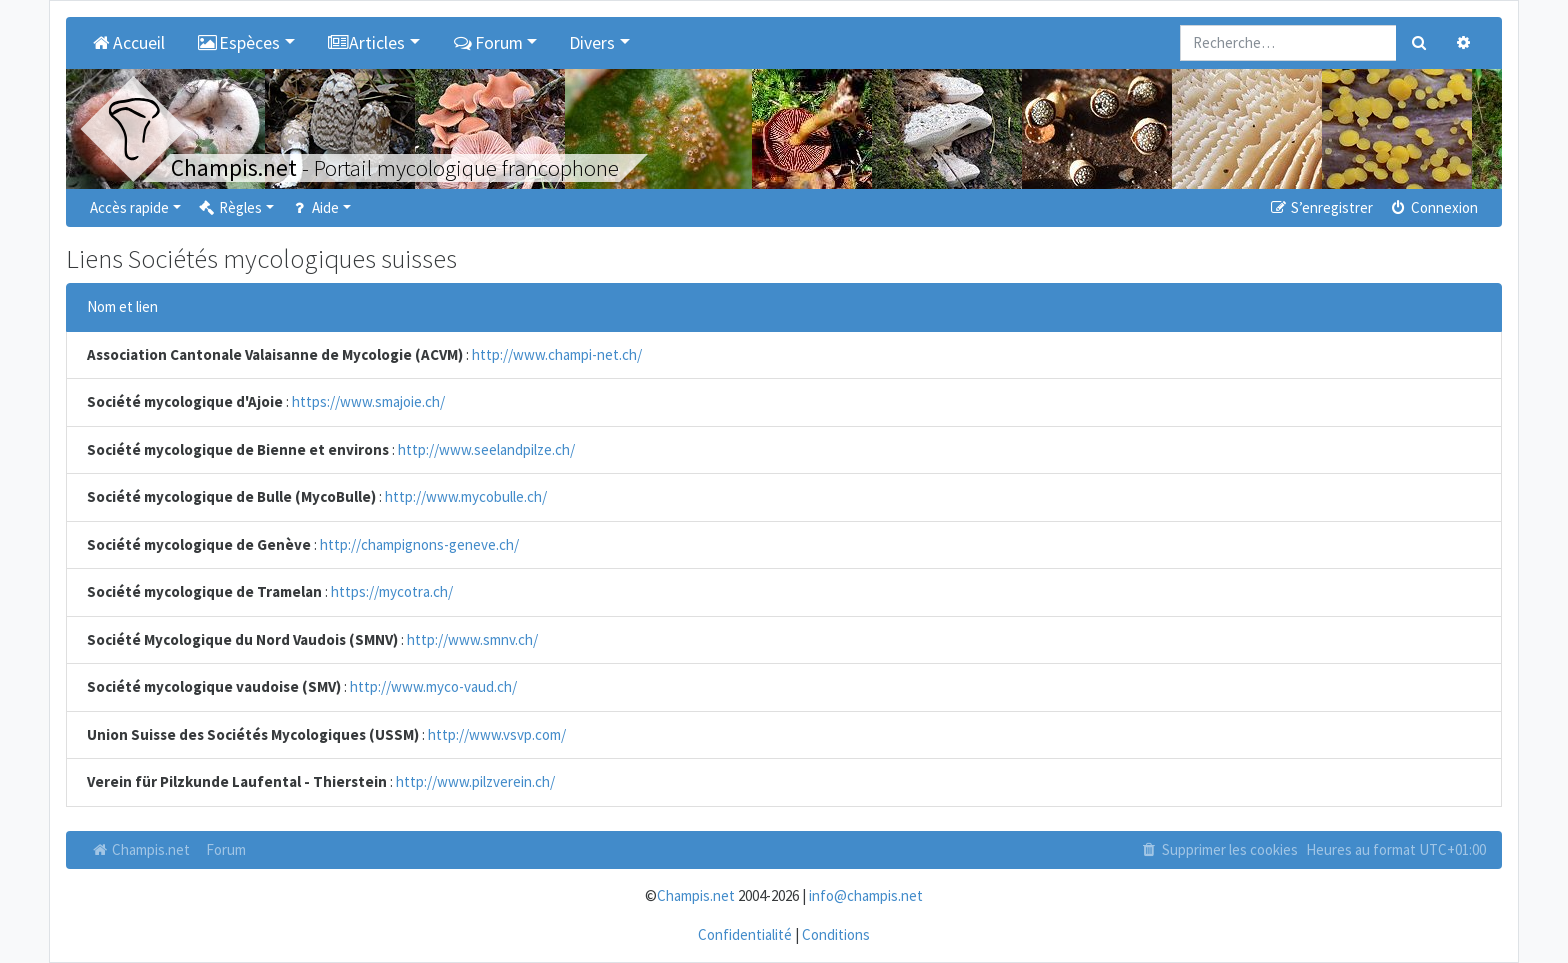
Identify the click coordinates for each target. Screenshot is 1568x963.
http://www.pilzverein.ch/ (475, 781)
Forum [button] (487, 43)
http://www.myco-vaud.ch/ (433, 686)
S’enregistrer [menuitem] (1320, 207)
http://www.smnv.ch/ (472, 639)
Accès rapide (129, 207)
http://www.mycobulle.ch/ (466, 496)
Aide (314, 207)
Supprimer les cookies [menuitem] (1219, 849)
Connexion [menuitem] (1433, 207)
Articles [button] (366, 43)
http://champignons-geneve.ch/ (419, 544)
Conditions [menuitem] (836, 934)
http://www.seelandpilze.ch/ (486, 449)
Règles (229, 207)
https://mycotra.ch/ (392, 591)
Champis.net (140, 849)
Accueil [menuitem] (127, 43)
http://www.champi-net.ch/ (557, 354)
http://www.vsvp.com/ (497, 734)
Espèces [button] (239, 43)
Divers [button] (592, 43)
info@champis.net (866, 895)
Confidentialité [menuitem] (745, 934)
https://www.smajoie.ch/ (368, 401)
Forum (226, 849)
